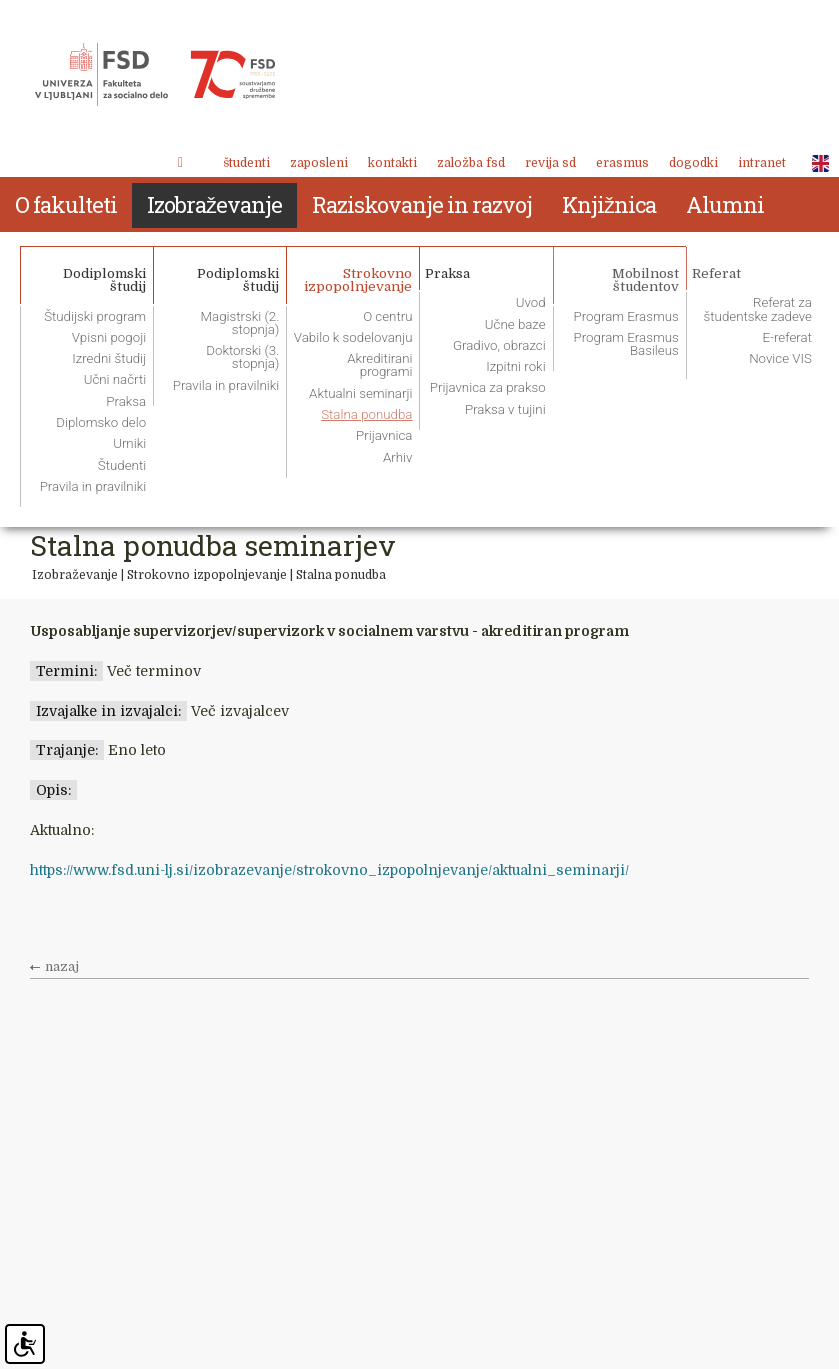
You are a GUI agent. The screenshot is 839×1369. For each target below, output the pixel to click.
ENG (815, 164)
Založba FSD (471, 163)
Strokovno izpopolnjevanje (207, 575)
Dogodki (693, 163)
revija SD (550, 163)
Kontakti (392, 163)
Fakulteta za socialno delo (155, 75)
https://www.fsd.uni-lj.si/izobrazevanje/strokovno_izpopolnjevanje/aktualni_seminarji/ (329, 870)
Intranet (762, 163)
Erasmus (622, 163)
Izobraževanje (75, 575)
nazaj (62, 967)
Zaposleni (319, 163)
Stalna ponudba (341, 575)
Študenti (246, 163)
